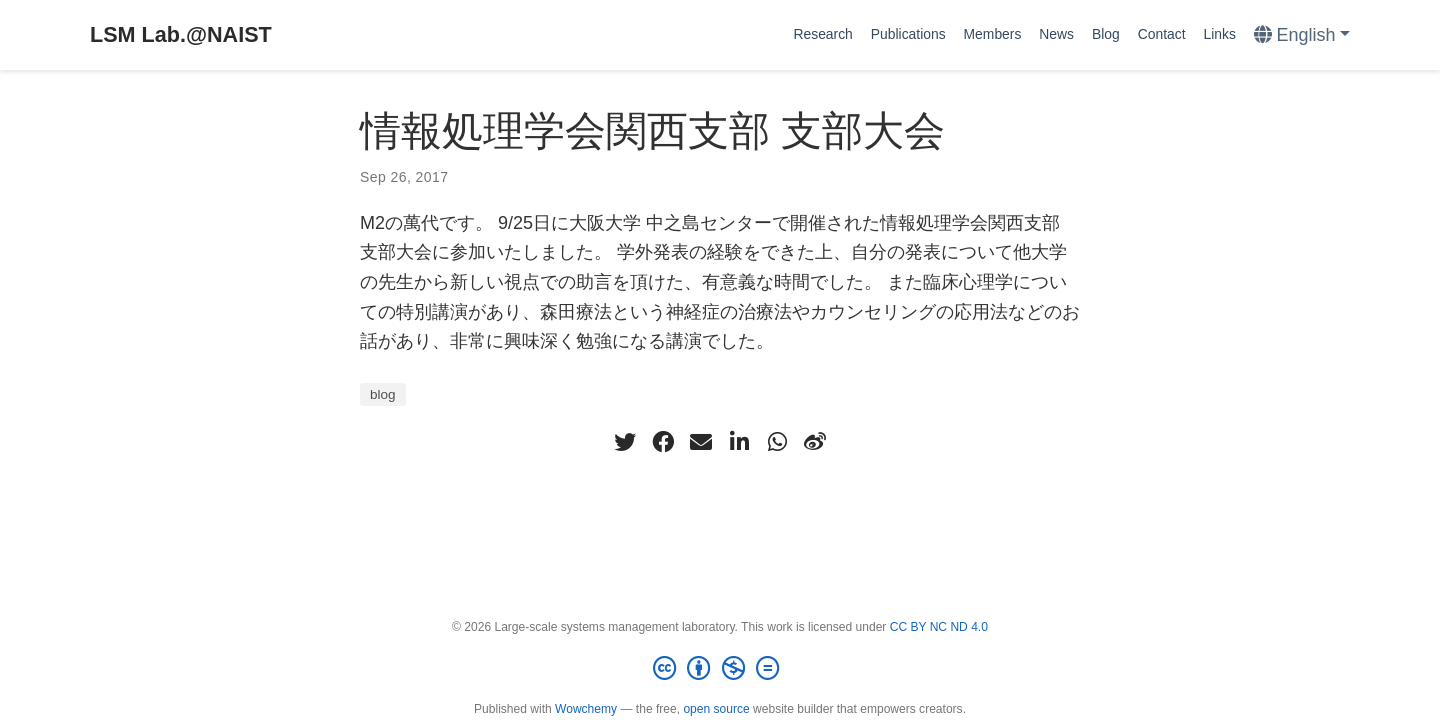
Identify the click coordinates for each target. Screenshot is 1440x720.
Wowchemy (586, 709)
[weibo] (815, 442)
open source (716, 709)
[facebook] (663, 442)
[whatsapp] (777, 442)
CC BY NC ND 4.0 (939, 627)
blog (383, 394)
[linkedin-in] (739, 442)
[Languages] (1302, 35)
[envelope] (701, 442)
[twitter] (625, 442)
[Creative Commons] (720, 669)
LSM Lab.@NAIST (181, 34)
